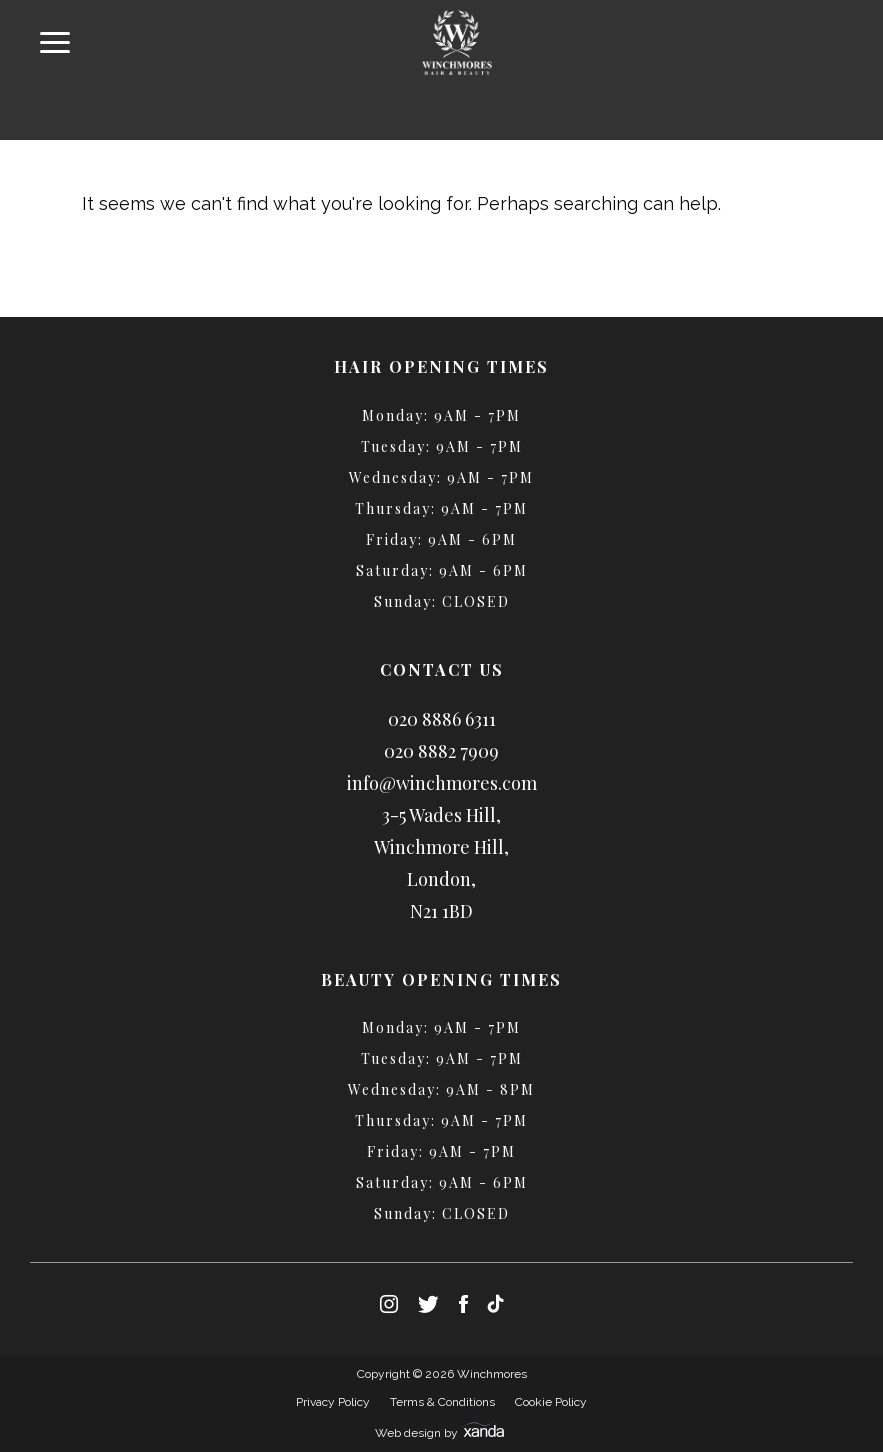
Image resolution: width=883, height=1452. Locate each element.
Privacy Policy (333, 1402)
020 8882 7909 (441, 751)
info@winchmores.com (442, 783)
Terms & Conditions (442, 1402)
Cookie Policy (551, 1402)
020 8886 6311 (442, 719)
